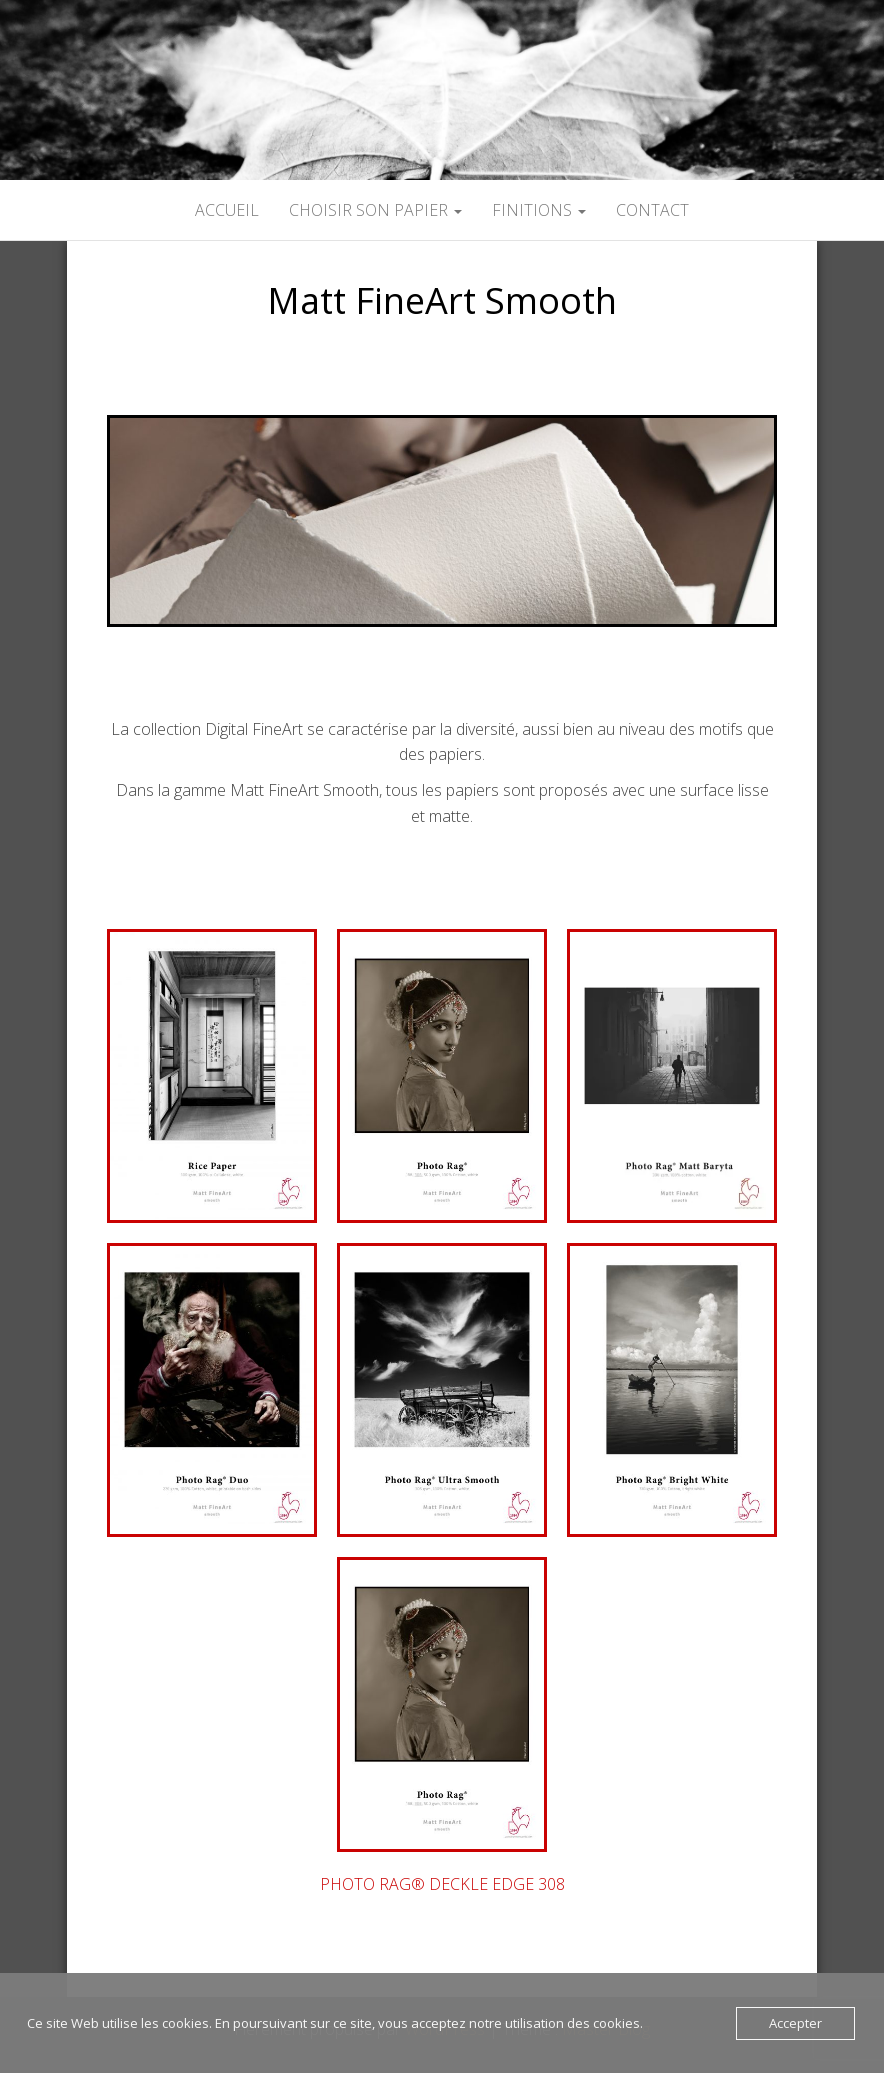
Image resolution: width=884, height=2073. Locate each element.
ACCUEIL (227, 210)
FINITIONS (539, 210)
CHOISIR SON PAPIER (375, 210)
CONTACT (652, 210)
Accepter (795, 2023)
